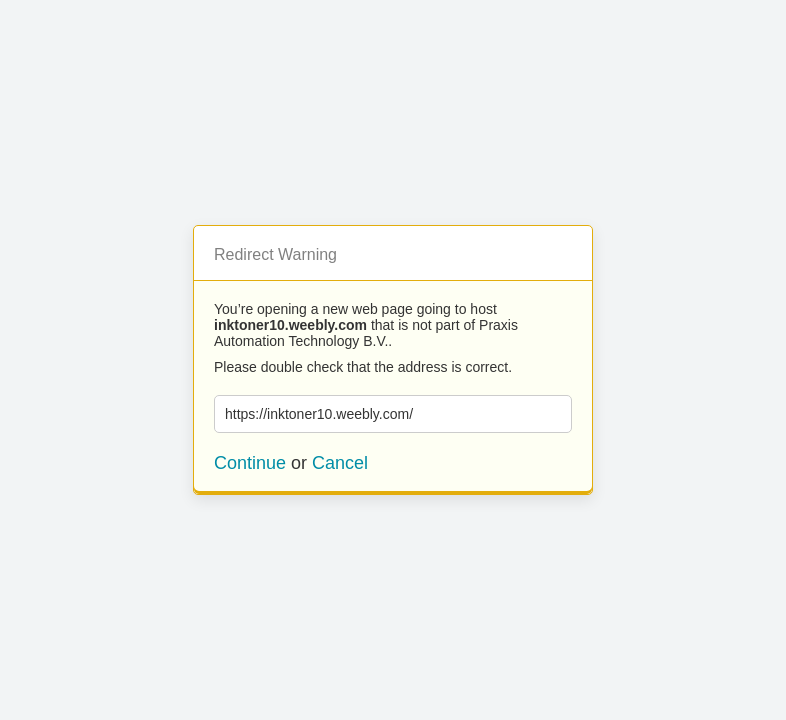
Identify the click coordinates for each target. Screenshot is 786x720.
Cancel (340, 463)
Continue (250, 463)
